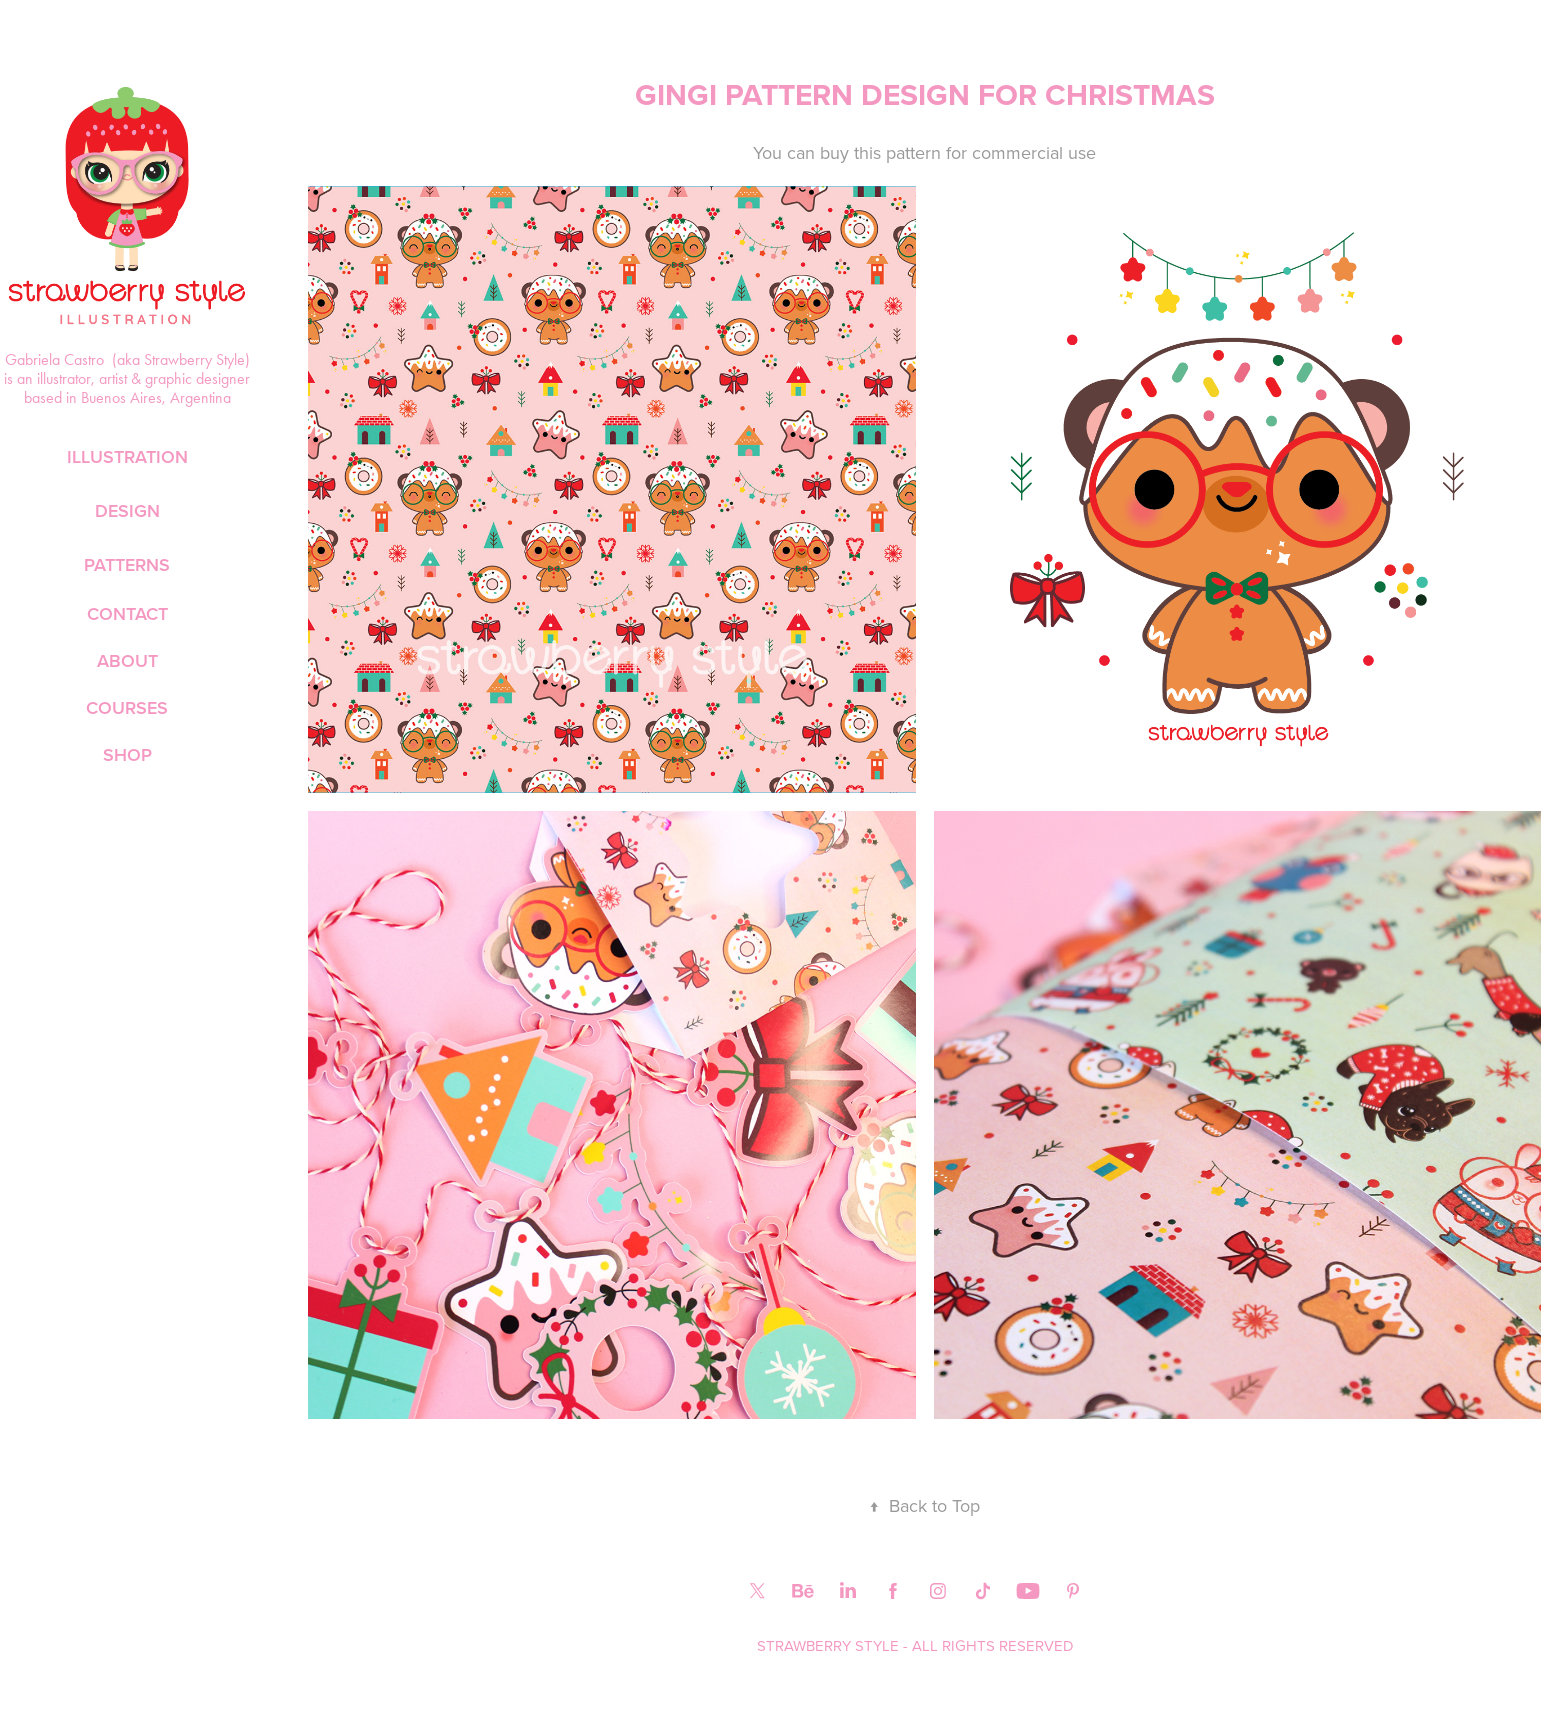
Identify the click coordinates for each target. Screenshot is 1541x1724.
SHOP (127, 754)
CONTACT (127, 613)
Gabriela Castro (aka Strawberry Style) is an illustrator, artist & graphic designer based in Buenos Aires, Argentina (129, 378)
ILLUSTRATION (127, 456)
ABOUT (127, 660)
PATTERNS (127, 564)
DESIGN (127, 510)
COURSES (127, 707)
